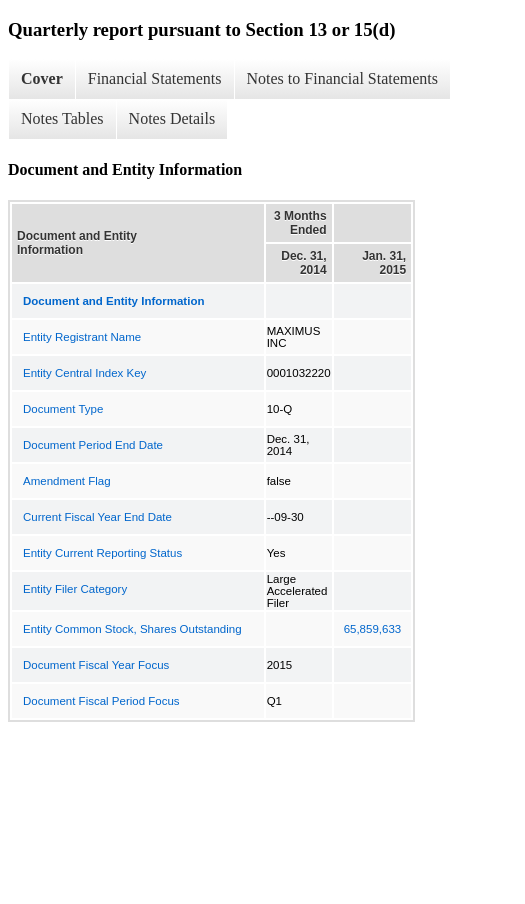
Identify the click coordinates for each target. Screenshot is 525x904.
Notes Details (172, 118)
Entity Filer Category (75, 589)
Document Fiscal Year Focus (96, 665)
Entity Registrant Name (82, 337)
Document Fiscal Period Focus (101, 701)
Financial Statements (155, 78)
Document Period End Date (93, 445)
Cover (42, 78)
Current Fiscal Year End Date (97, 517)
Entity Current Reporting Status (102, 553)
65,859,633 (373, 629)
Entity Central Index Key (84, 373)
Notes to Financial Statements (343, 78)
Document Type (63, 409)
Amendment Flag (67, 481)
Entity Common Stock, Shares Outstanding (132, 629)
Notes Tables (62, 118)
